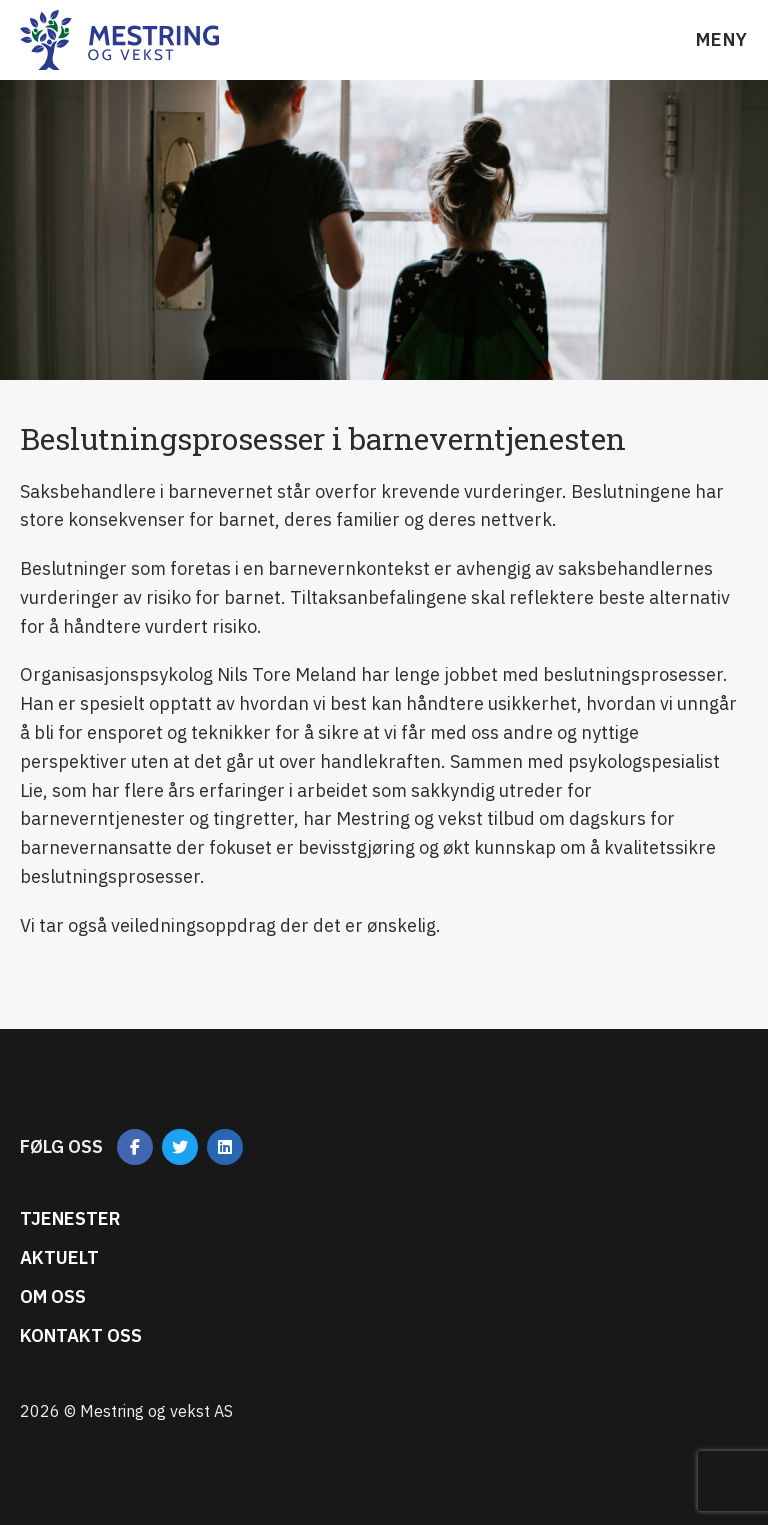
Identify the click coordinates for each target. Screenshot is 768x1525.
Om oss (53, 1296)
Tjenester (70, 1218)
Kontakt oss (81, 1335)
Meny (722, 39)
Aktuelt (59, 1257)
